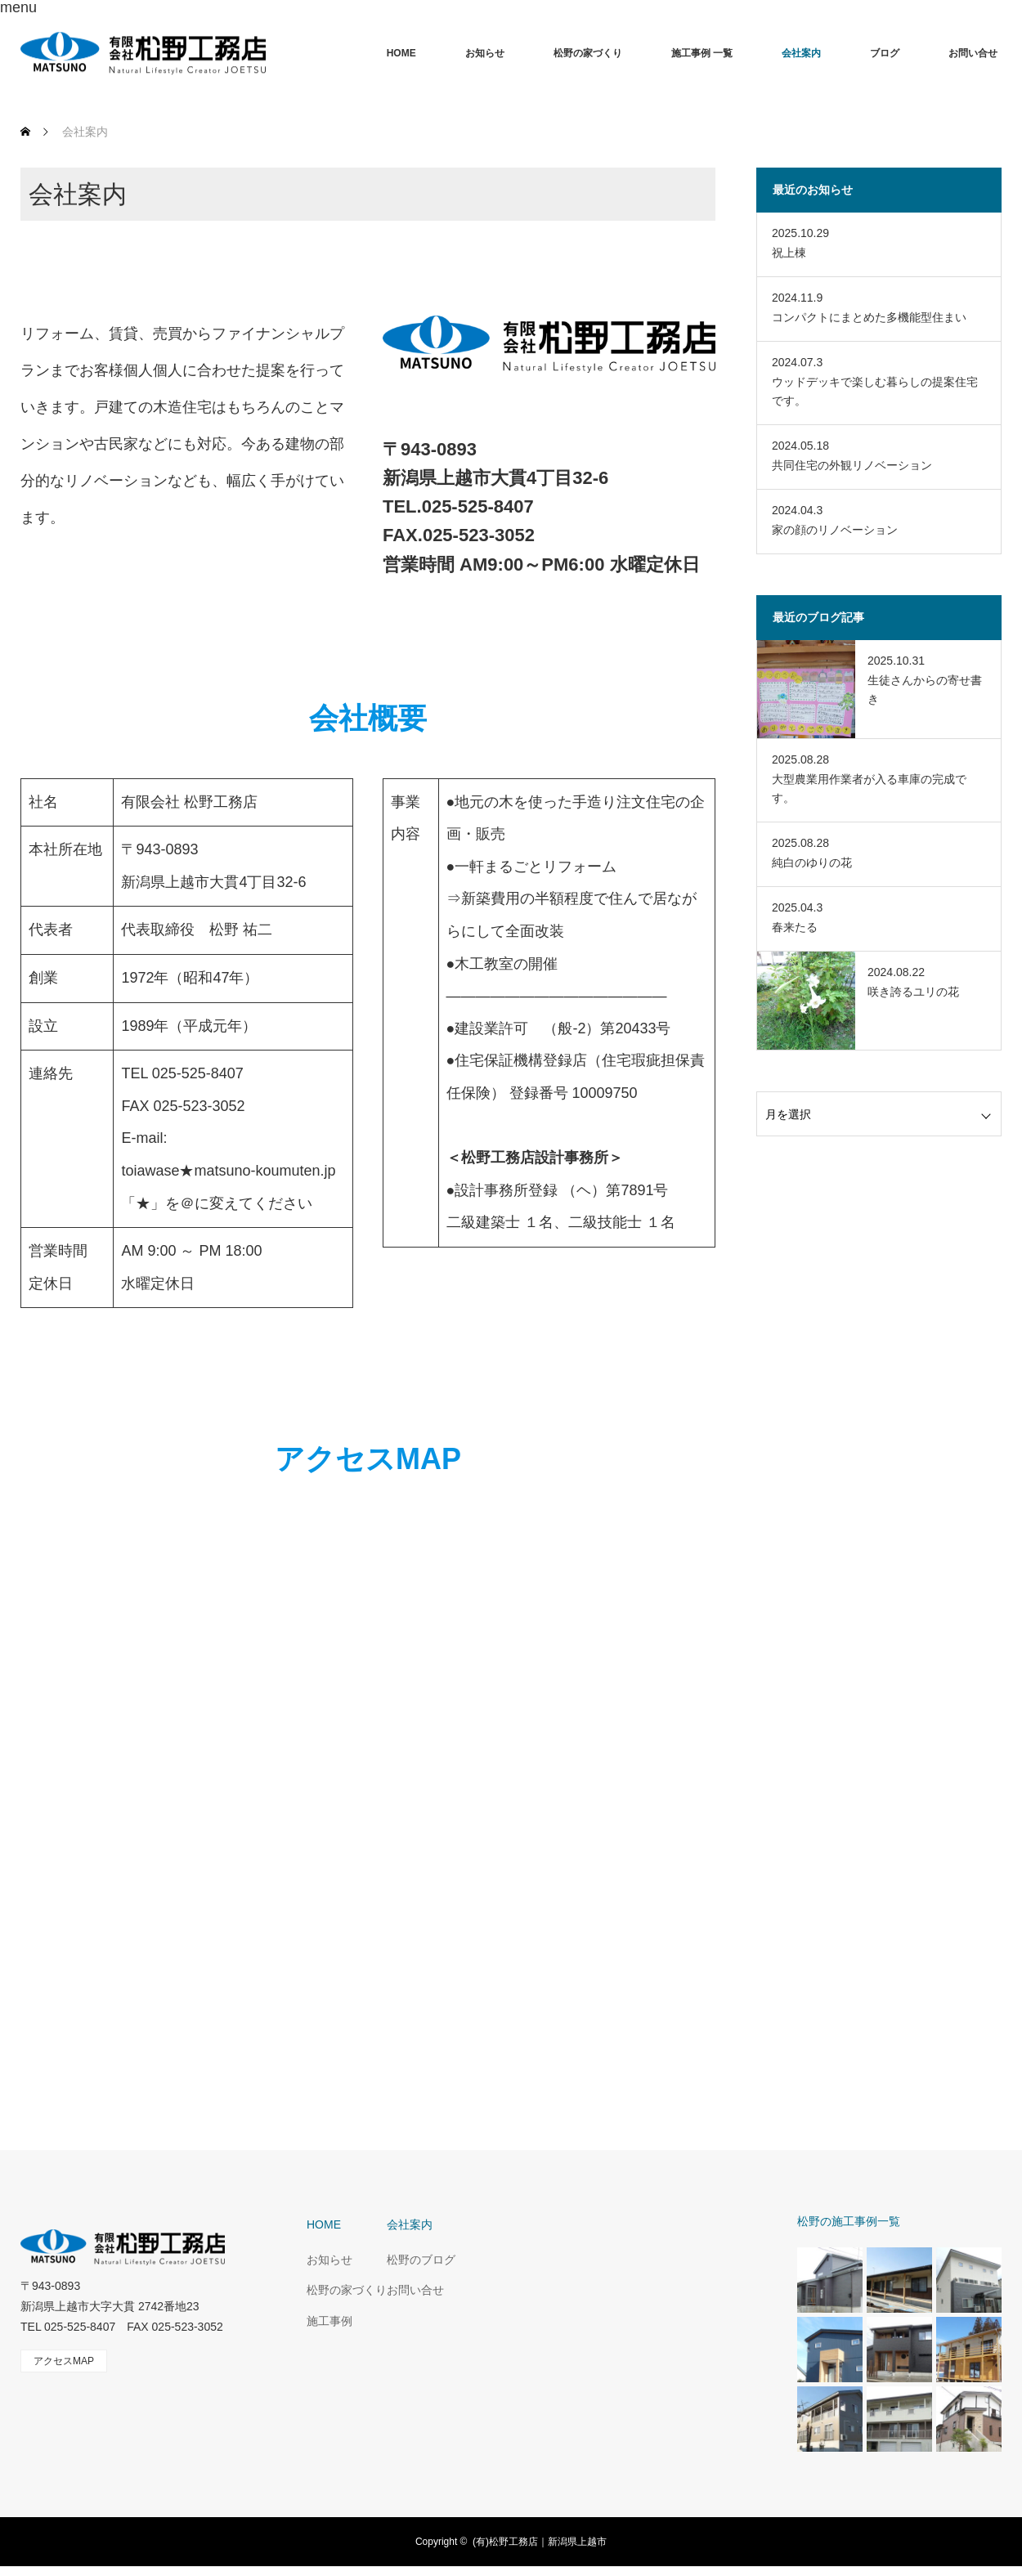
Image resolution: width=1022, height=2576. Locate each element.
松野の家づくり (588, 53)
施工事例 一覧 (702, 53)
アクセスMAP (64, 2361)
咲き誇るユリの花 (913, 991)
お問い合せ (972, 53)
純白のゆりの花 (812, 862)
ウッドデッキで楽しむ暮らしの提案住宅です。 (875, 390)
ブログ (884, 53)
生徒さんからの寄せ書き (924, 689)
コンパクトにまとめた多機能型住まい (869, 317)
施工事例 (329, 2320)
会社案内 (801, 53)
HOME (401, 53)
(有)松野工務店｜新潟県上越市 (540, 2541)
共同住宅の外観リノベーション (852, 465)
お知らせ (484, 53)
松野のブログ (421, 2259)
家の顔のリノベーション (835, 529)
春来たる (795, 927)
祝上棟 (789, 252)
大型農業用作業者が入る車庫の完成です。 (869, 788)
